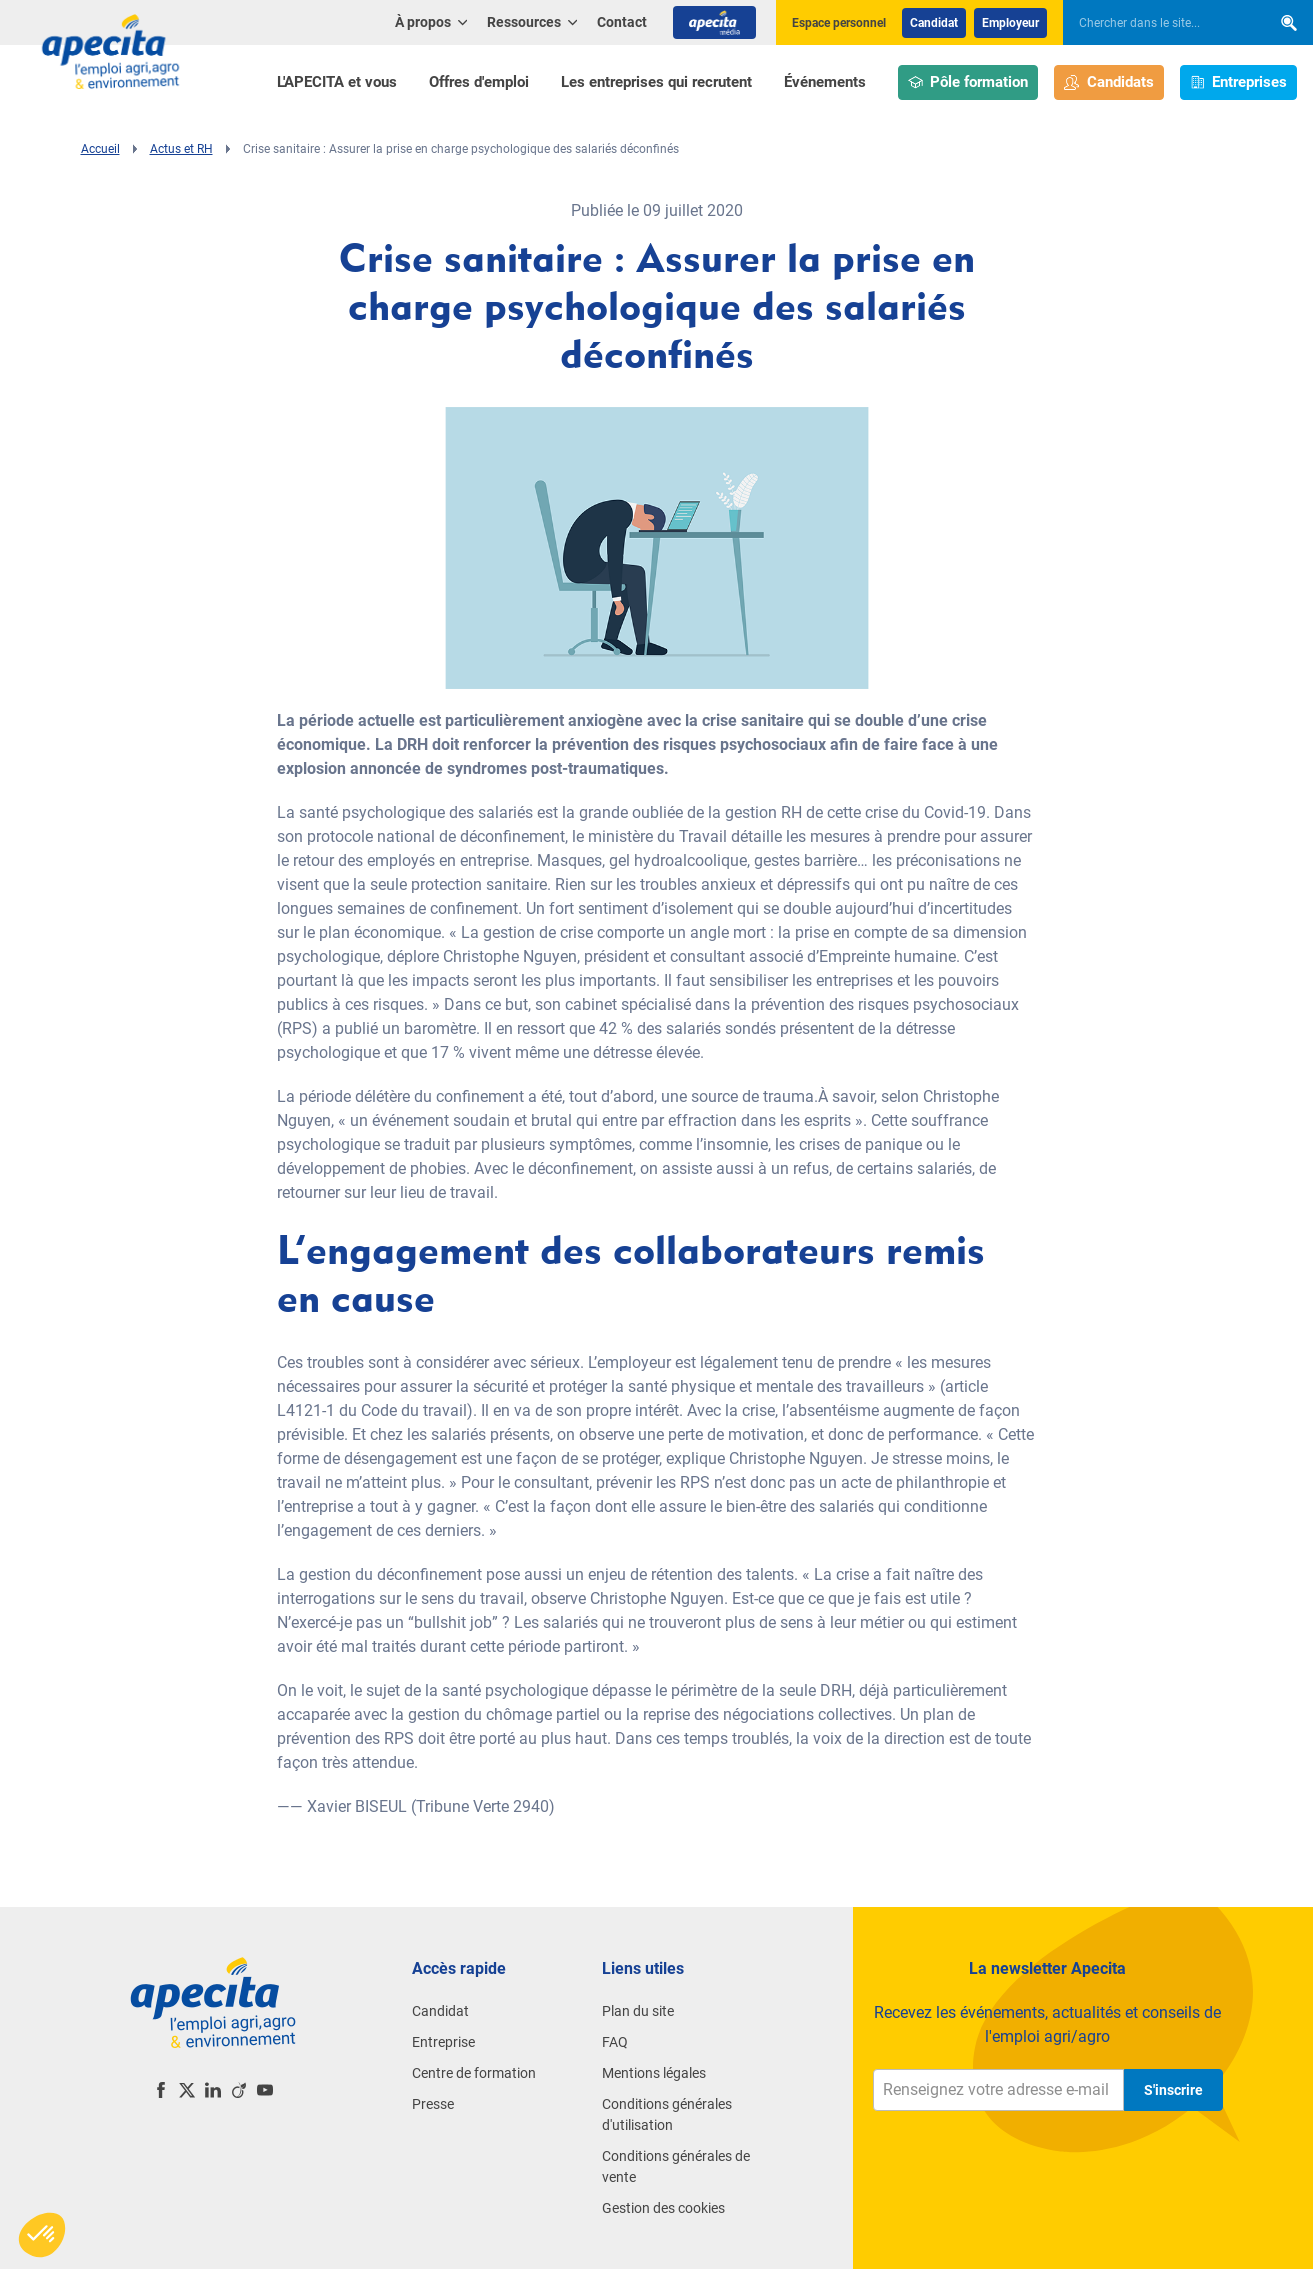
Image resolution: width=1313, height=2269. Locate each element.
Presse (433, 2104)
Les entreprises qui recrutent (656, 82)
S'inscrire (1173, 2090)
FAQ (615, 2042)
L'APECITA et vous (337, 82)
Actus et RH (181, 149)
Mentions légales (654, 2073)
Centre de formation (474, 2073)
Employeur (1010, 23)
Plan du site (638, 2011)
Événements (825, 82)
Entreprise (443, 2042)
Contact (622, 22)
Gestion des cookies (663, 2208)
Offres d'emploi (479, 82)
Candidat (934, 23)
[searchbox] (1157, 23)
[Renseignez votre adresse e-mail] (998, 2090)
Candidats (1109, 82)
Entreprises (1239, 82)
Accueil (100, 149)
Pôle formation (968, 82)
